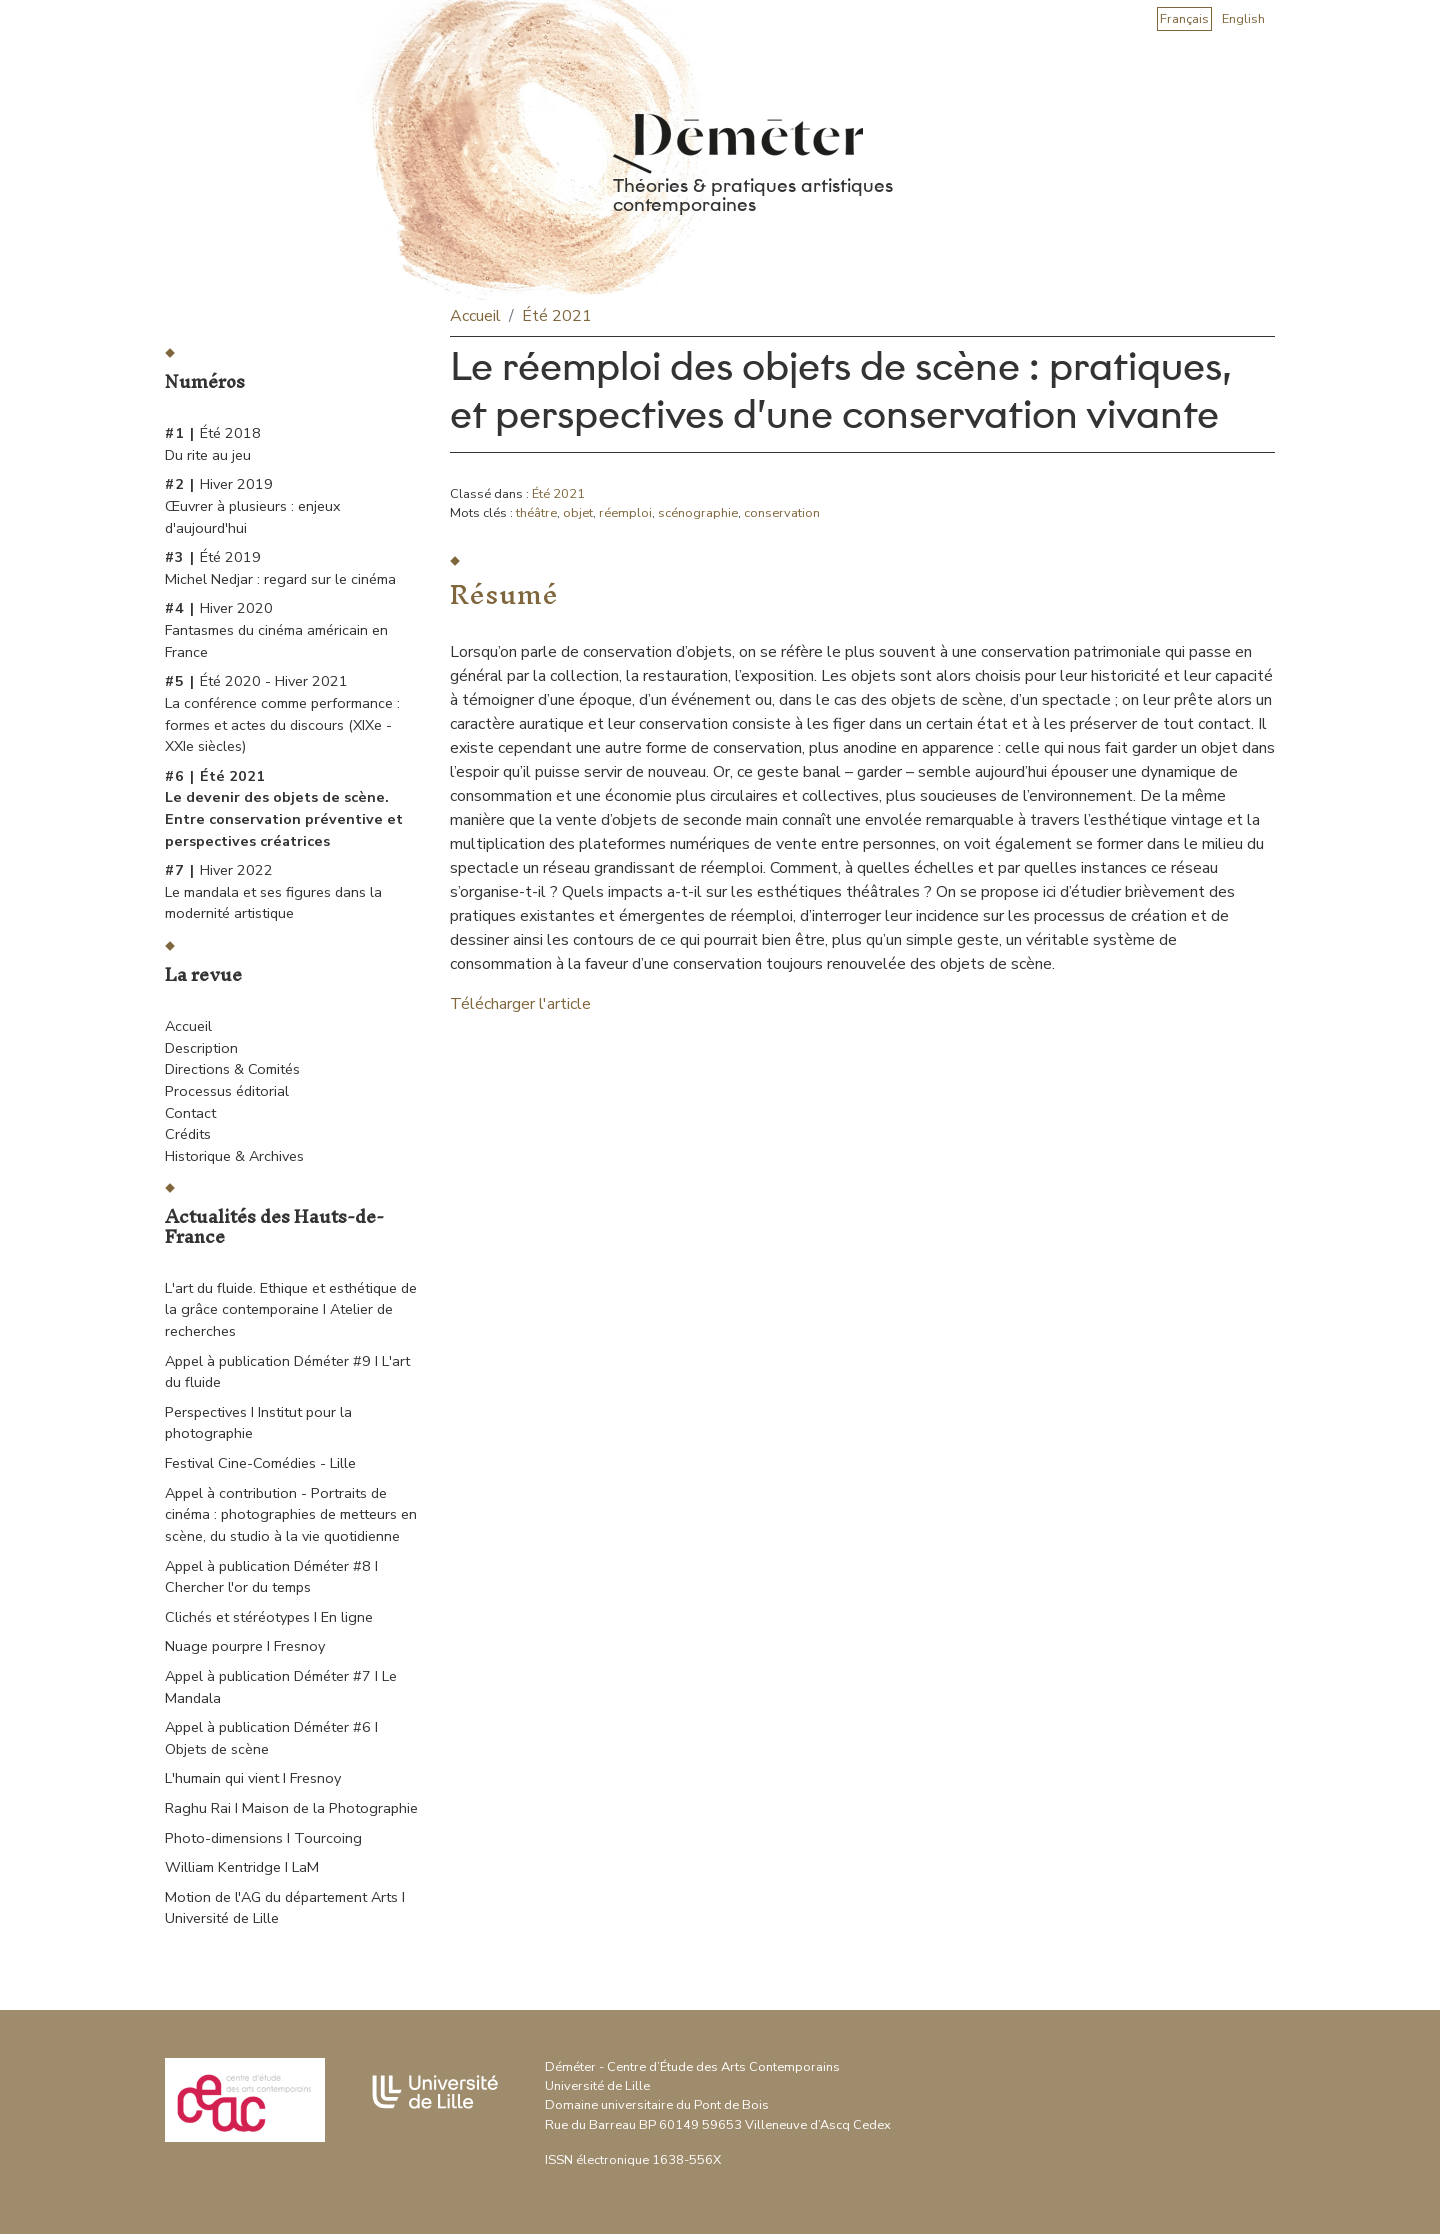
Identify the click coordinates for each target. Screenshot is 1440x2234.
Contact (190, 1113)
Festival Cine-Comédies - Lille (260, 1463)
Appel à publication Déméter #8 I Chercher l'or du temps (271, 1577)
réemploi (625, 513)
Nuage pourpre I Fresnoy (245, 1646)
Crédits (188, 1134)
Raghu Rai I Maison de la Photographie (291, 1808)
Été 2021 (557, 316)
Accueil (188, 1026)
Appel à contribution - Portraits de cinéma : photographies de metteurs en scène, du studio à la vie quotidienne (291, 1514)
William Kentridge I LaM (242, 1867)
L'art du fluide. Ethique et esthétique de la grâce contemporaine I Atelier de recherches (291, 1309)
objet (578, 513)
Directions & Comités (232, 1069)
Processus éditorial (227, 1091)
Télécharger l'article (520, 1004)
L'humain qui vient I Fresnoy (253, 1778)
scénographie (698, 513)
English (1243, 19)
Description (201, 1048)
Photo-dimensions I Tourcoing (263, 1838)
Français (1184, 19)
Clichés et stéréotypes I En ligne (269, 1617)
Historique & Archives (234, 1156)
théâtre (536, 513)
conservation (782, 513)
